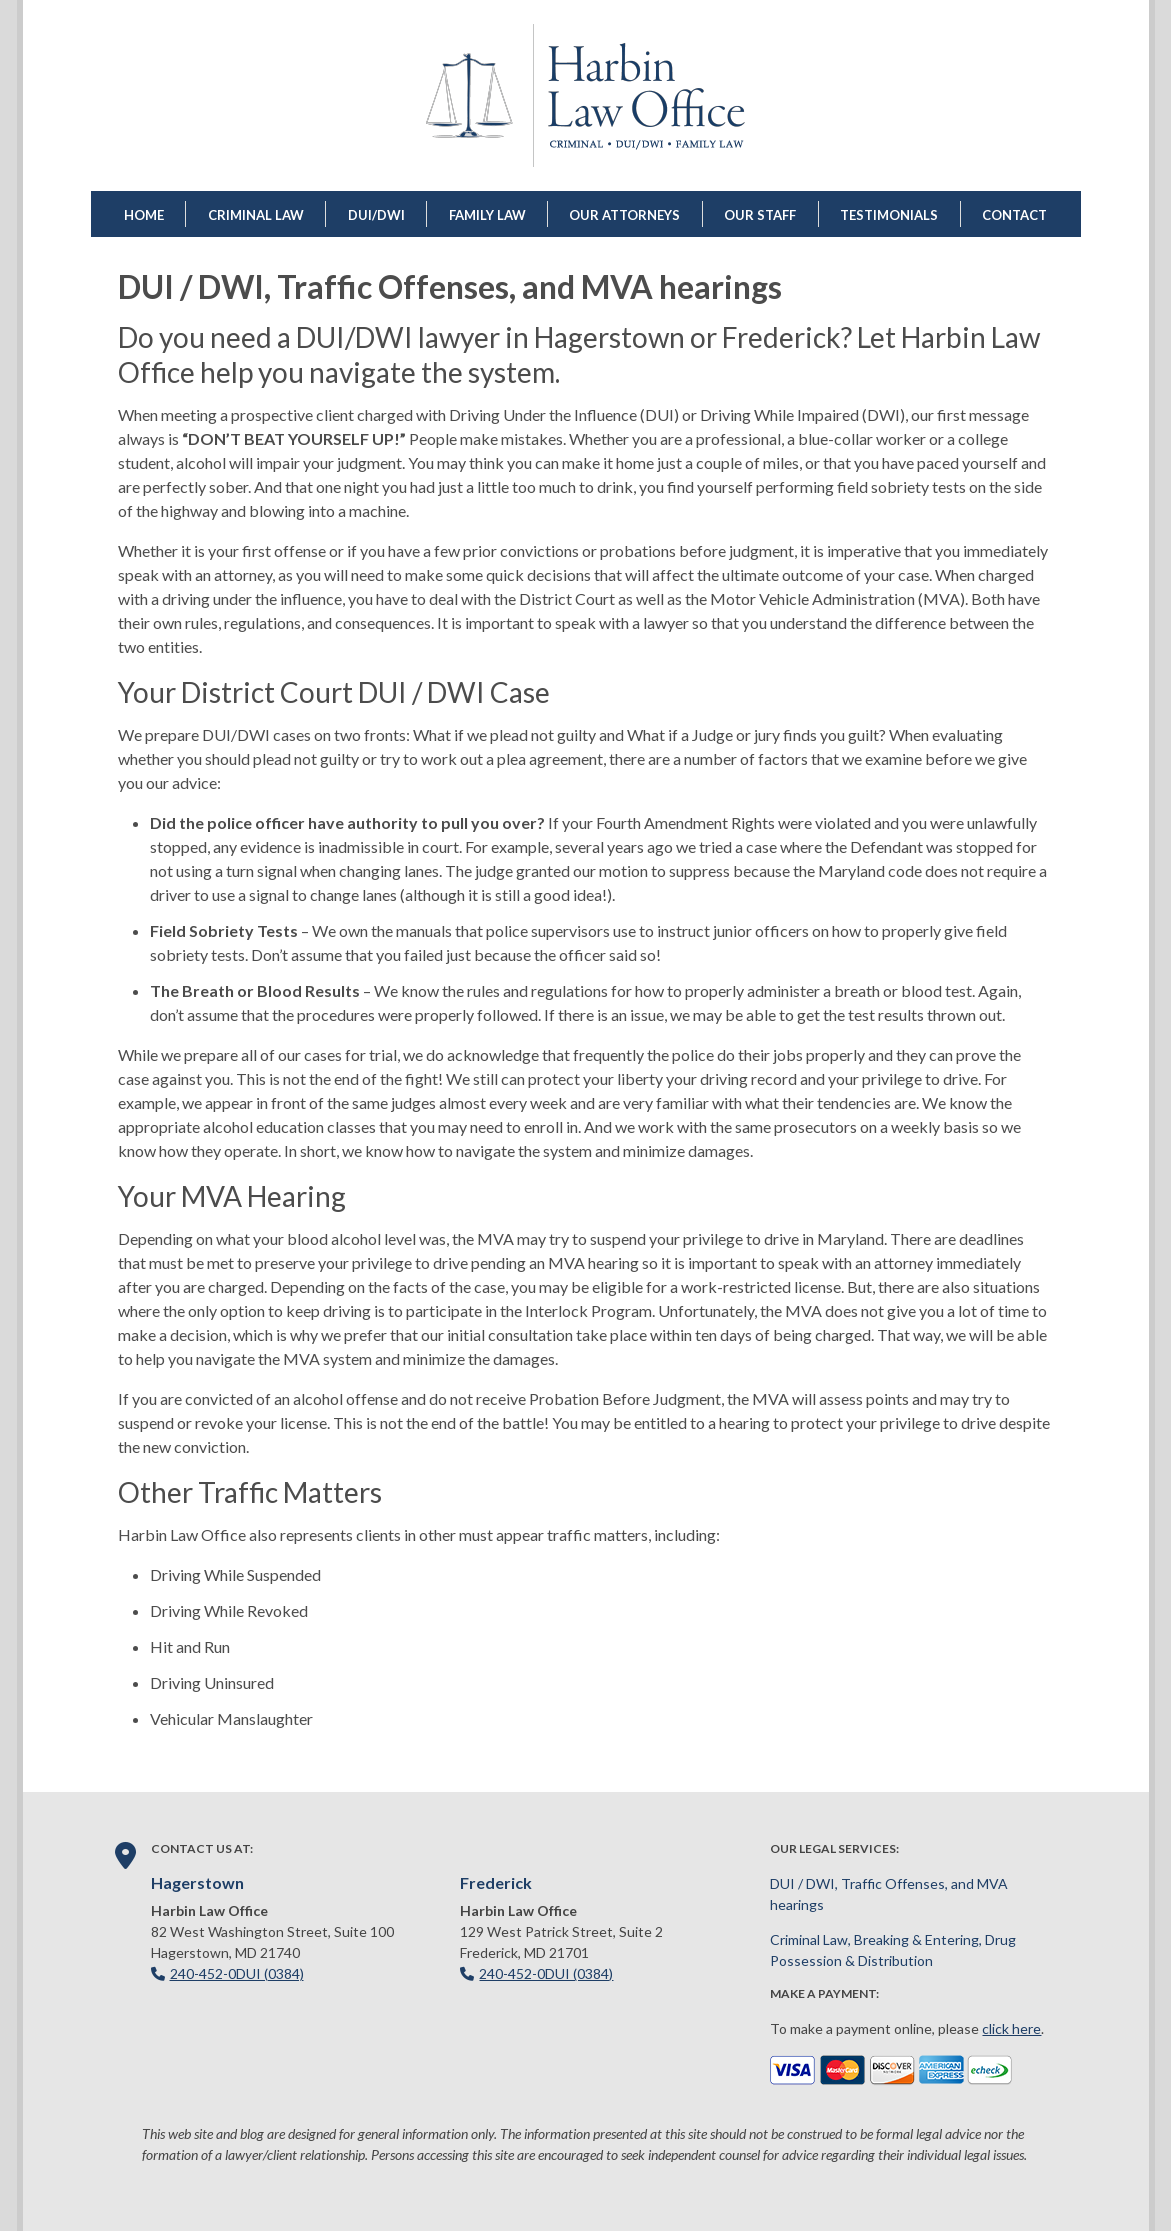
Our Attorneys (624, 215)
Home (144, 215)
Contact (1014, 215)
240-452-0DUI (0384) (237, 1973)
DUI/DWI (376, 215)
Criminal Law (256, 215)
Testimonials (889, 215)
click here (1011, 2028)
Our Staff (760, 215)
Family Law (487, 215)
